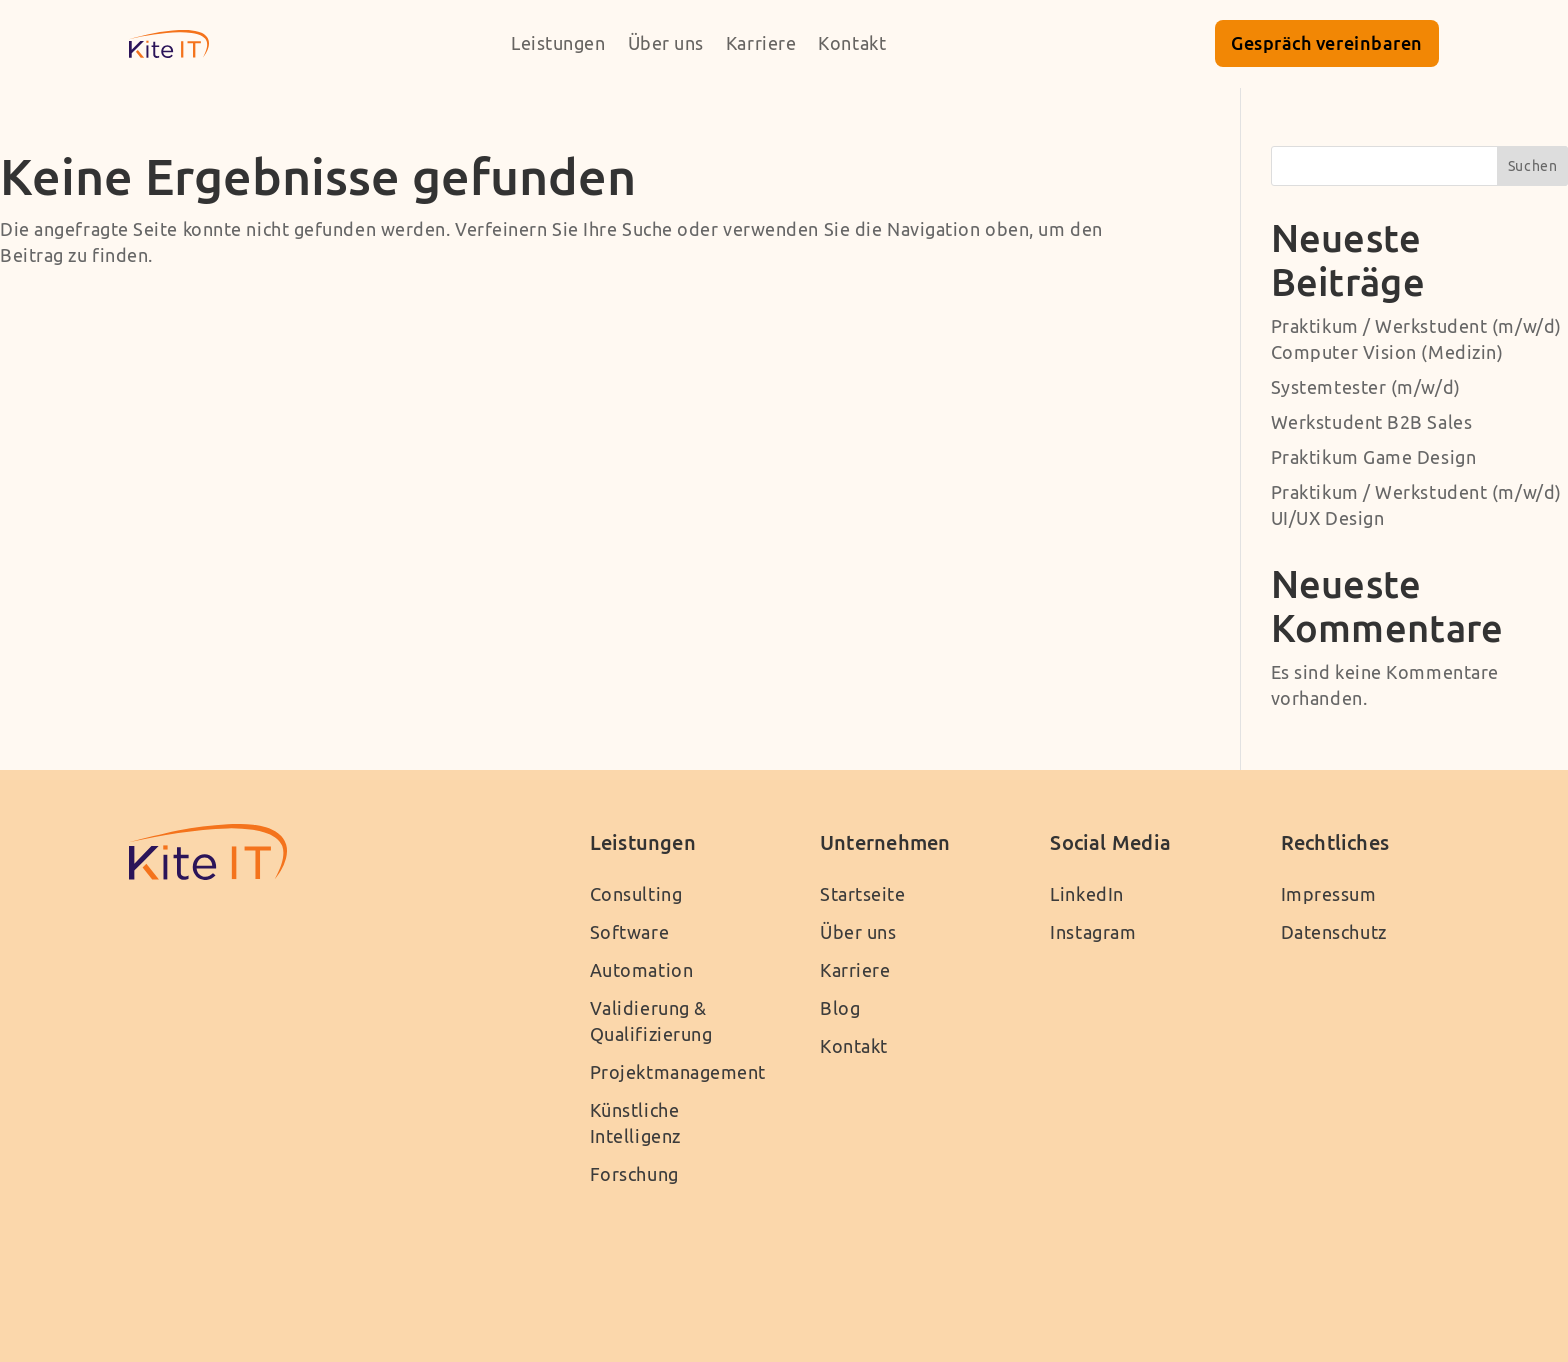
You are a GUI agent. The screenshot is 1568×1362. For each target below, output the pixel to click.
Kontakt (852, 43)
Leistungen (558, 43)
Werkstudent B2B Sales (1372, 422)
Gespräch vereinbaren (1327, 43)
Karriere (761, 43)
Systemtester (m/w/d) (1366, 387)
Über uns (666, 43)
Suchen (1532, 166)
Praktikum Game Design (1374, 457)
